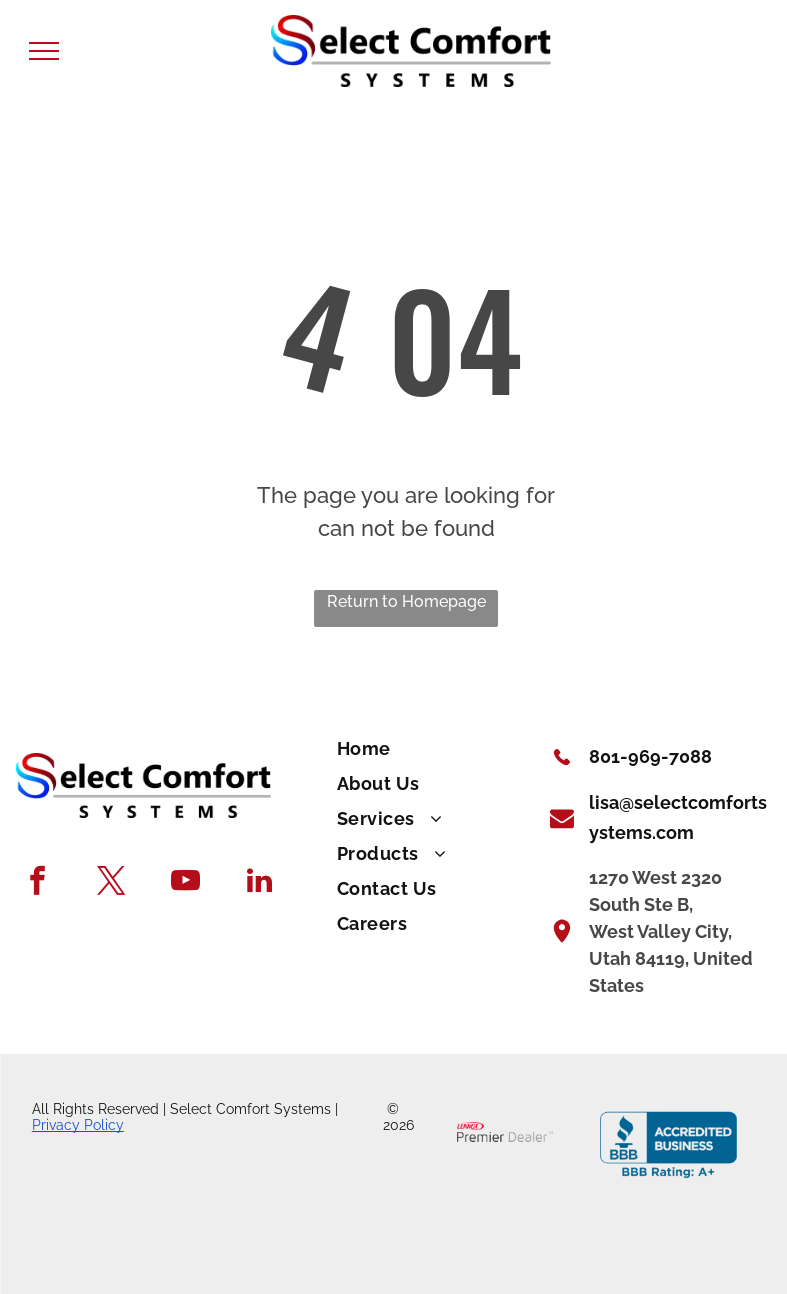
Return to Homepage (406, 601)
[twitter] (111, 883)
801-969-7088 (650, 756)
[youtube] (185, 883)
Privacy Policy (78, 1125)
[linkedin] (259, 883)
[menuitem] (431, 749)
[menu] (44, 51)
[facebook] (37, 883)
